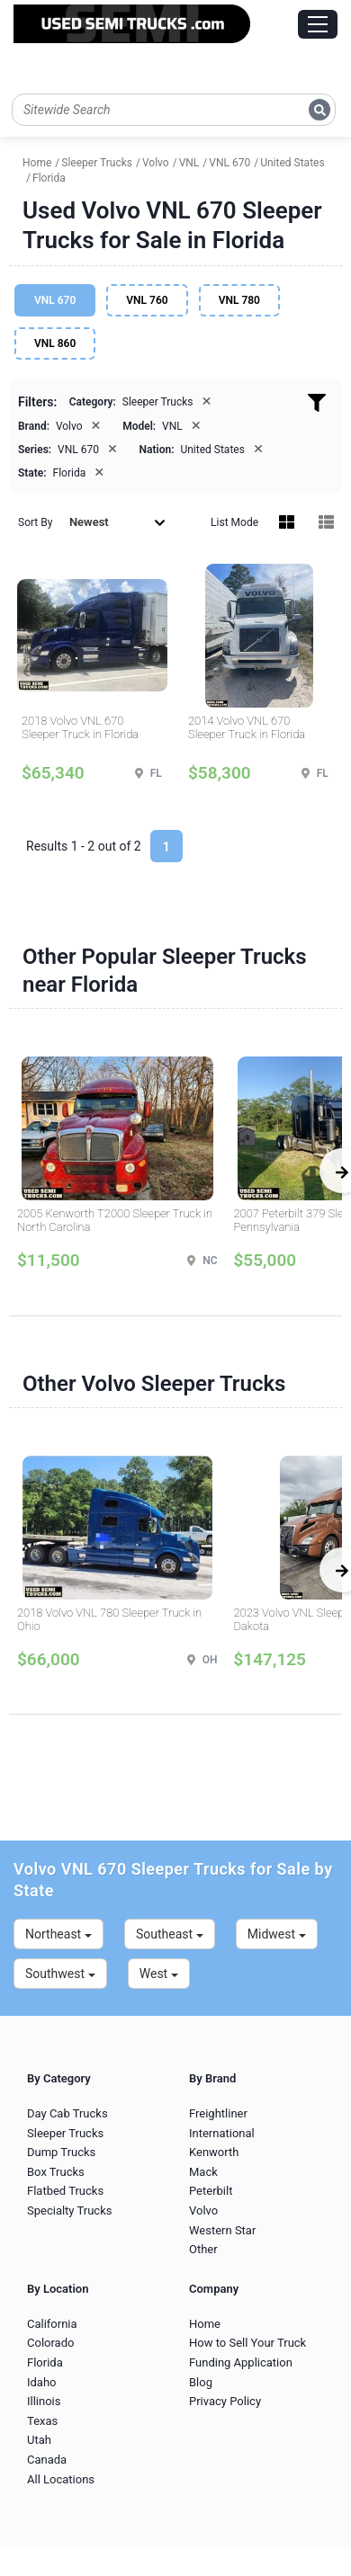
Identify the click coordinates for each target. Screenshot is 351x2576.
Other (203, 2249)
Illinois (43, 2401)
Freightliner (218, 2113)
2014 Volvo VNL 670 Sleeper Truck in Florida (246, 728)
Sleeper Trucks (65, 2133)
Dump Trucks (61, 2152)
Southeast (169, 1934)
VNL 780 (239, 300)
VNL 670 (55, 300)
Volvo (203, 2210)
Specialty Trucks (69, 2210)
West (159, 1973)
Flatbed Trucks (65, 2190)
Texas (42, 2421)
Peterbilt (210, 2190)
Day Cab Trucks (67, 2113)
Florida (45, 2362)
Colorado (50, 2342)
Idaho (42, 2382)
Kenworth (213, 2152)
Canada (47, 2459)
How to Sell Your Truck (247, 2342)
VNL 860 (55, 343)
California (52, 2324)
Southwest (60, 1973)
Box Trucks (56, 2172)
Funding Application (240, 2362)
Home (204, 2324)
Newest (117, 522)
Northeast (58, 1934)
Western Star (222, 2230)
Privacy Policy (225, 2401)
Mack (203, 2172)
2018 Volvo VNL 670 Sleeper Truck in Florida (80, 728)
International (222, 2133)
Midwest (277, 1934)
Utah (39, 2440)
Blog (200, 2382)
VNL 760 (146, 300)
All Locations (60, 2479)
